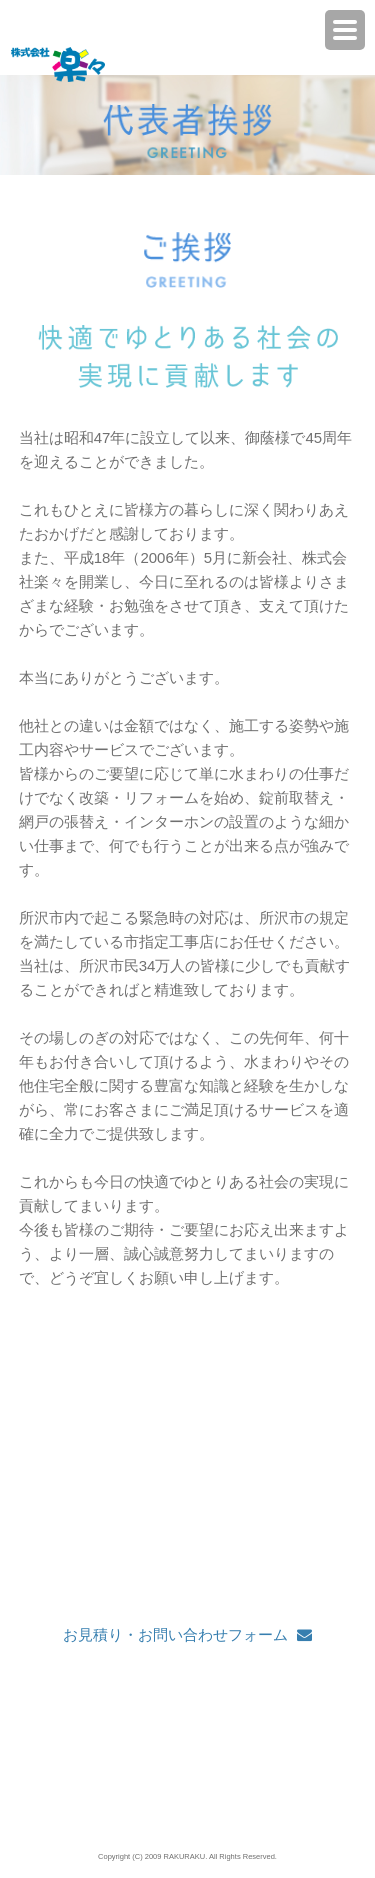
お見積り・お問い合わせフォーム (187, 1634)
